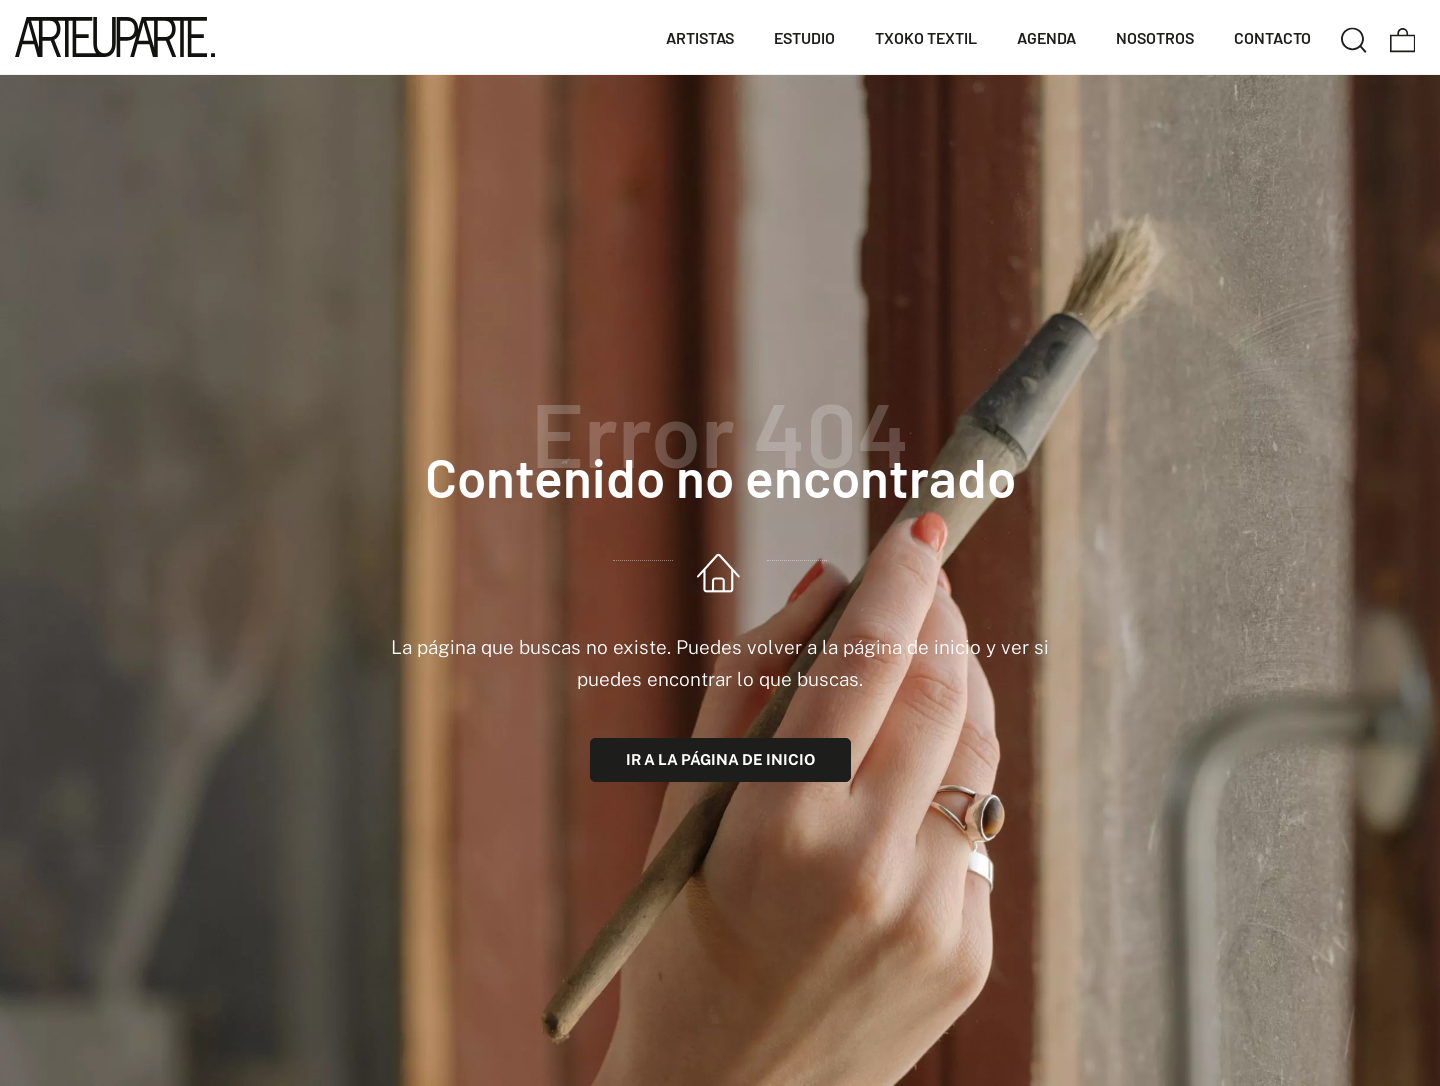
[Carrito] (1403, 37)
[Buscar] (1354, 37)
